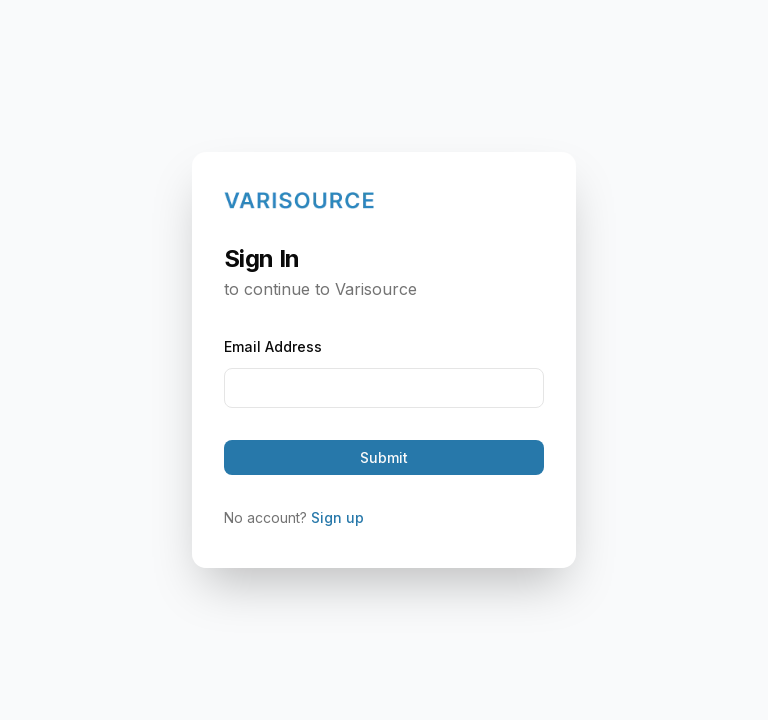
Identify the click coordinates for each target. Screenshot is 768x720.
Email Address (273, 346)
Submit (384, 457)
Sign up (337, 517)
